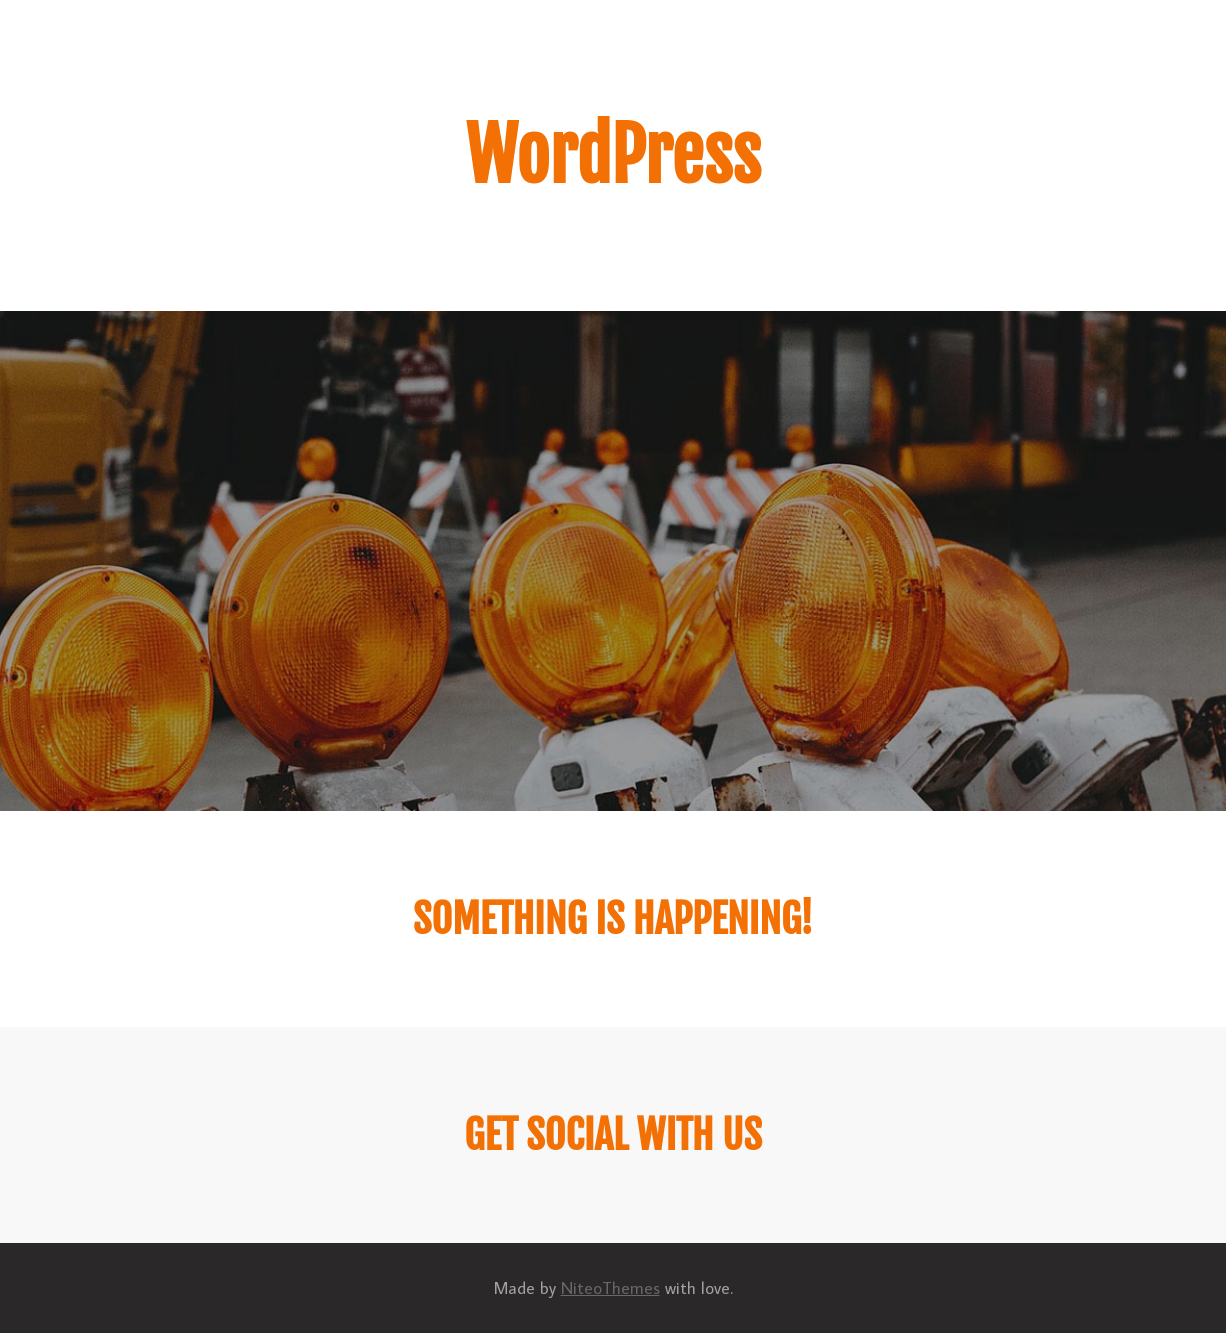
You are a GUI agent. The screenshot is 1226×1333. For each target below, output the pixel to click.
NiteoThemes (610, 1288)
